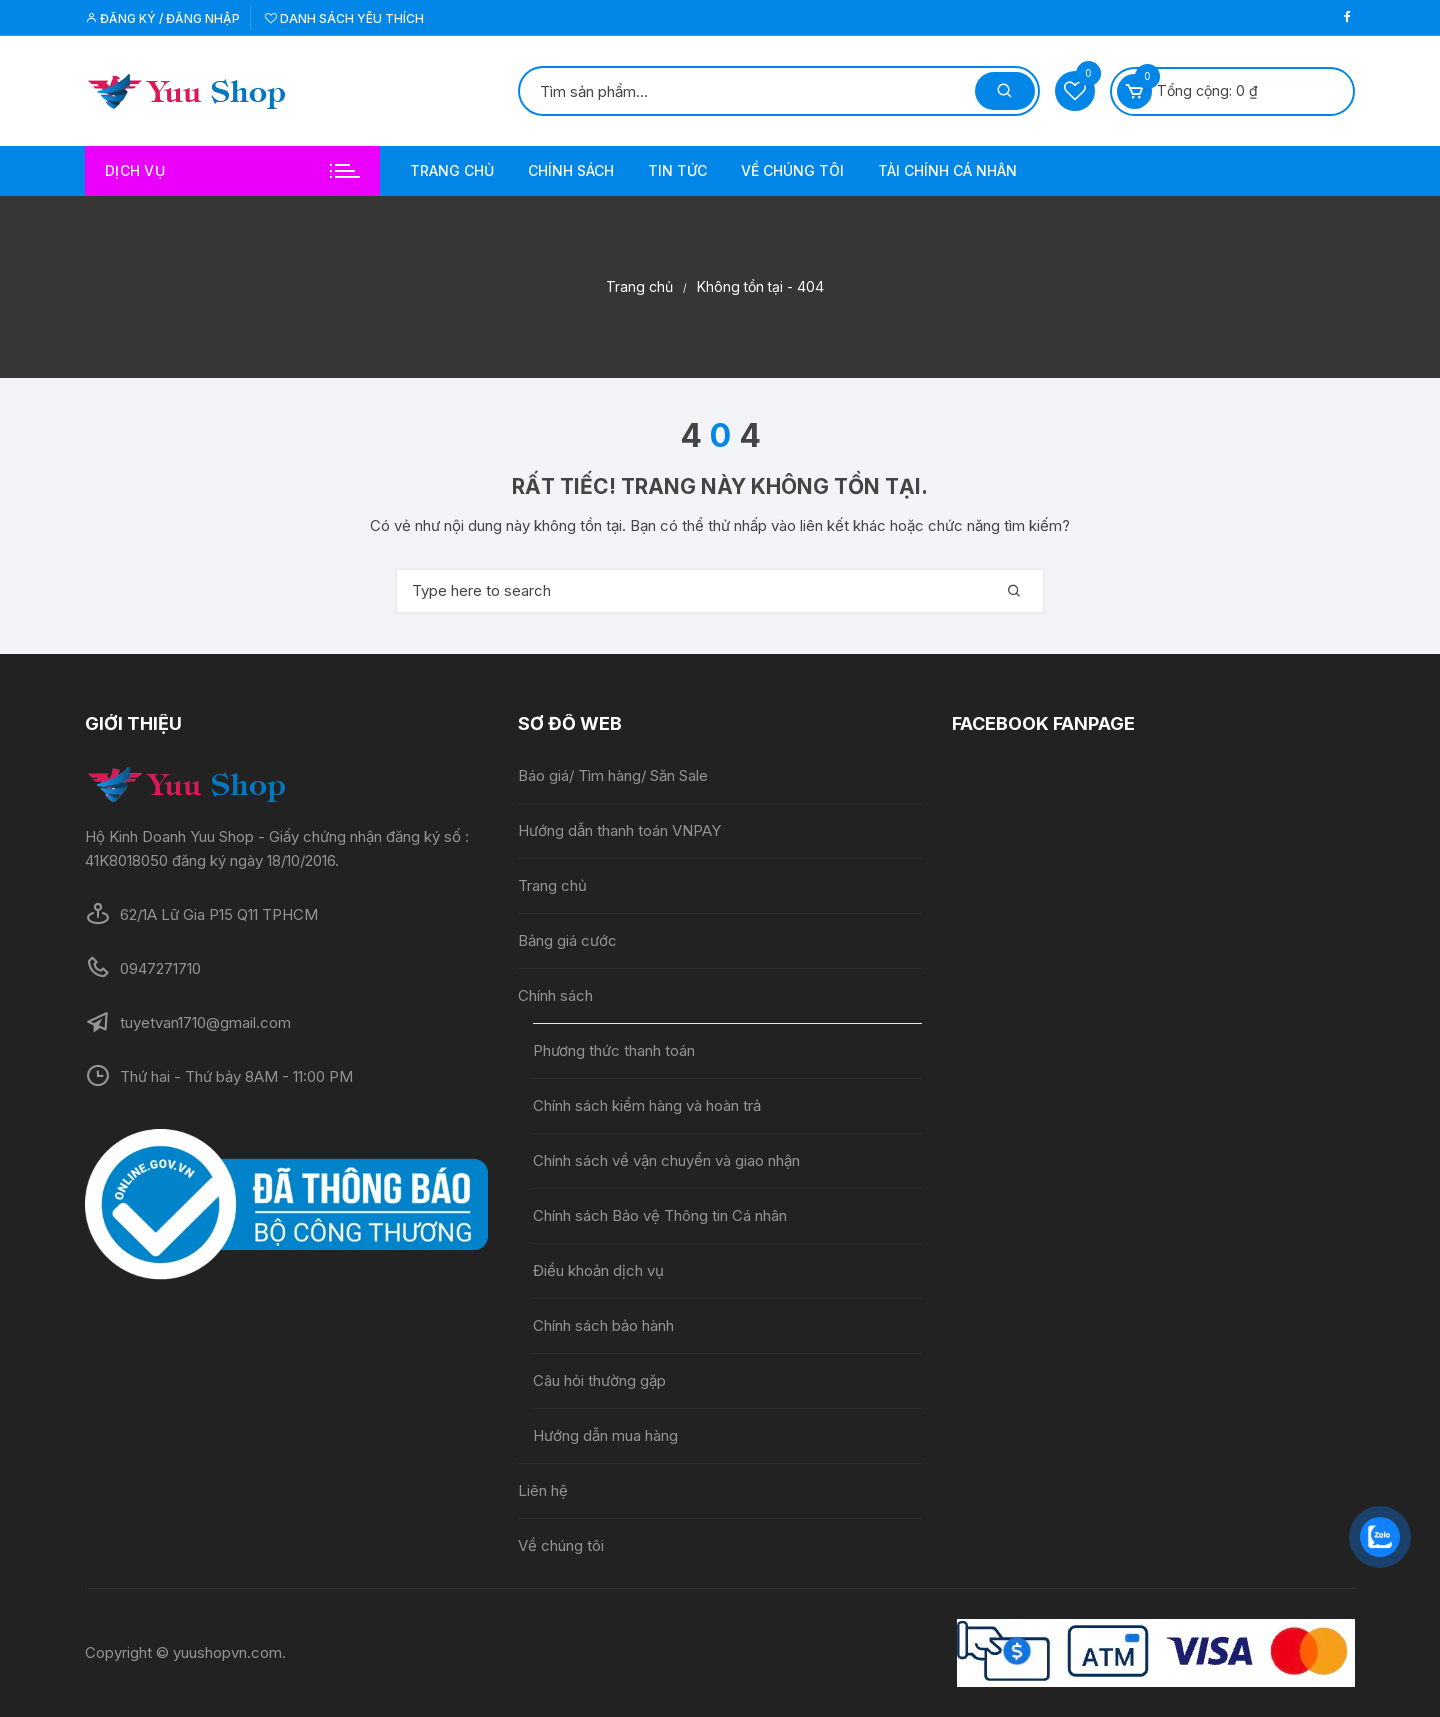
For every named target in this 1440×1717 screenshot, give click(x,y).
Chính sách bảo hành (603, 1325)
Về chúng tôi (792, 170)
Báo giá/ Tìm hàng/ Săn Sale (613, 775)
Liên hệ (543, 1490)
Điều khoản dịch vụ (598, 1270)
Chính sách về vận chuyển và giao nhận (668, 1160)
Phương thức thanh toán (614, 1050)
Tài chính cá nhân (947, 170)
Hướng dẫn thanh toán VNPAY (619, 830)
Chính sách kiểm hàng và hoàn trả (647, 1105)
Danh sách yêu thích (344, 18)
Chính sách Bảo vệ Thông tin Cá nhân (660, 1215)
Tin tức (677, 170)
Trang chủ (452, 170)
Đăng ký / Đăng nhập (162, 18)
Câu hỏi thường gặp (599, 1380)
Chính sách (571, 170)
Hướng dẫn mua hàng (605, 1435)
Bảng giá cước (567, 940)
